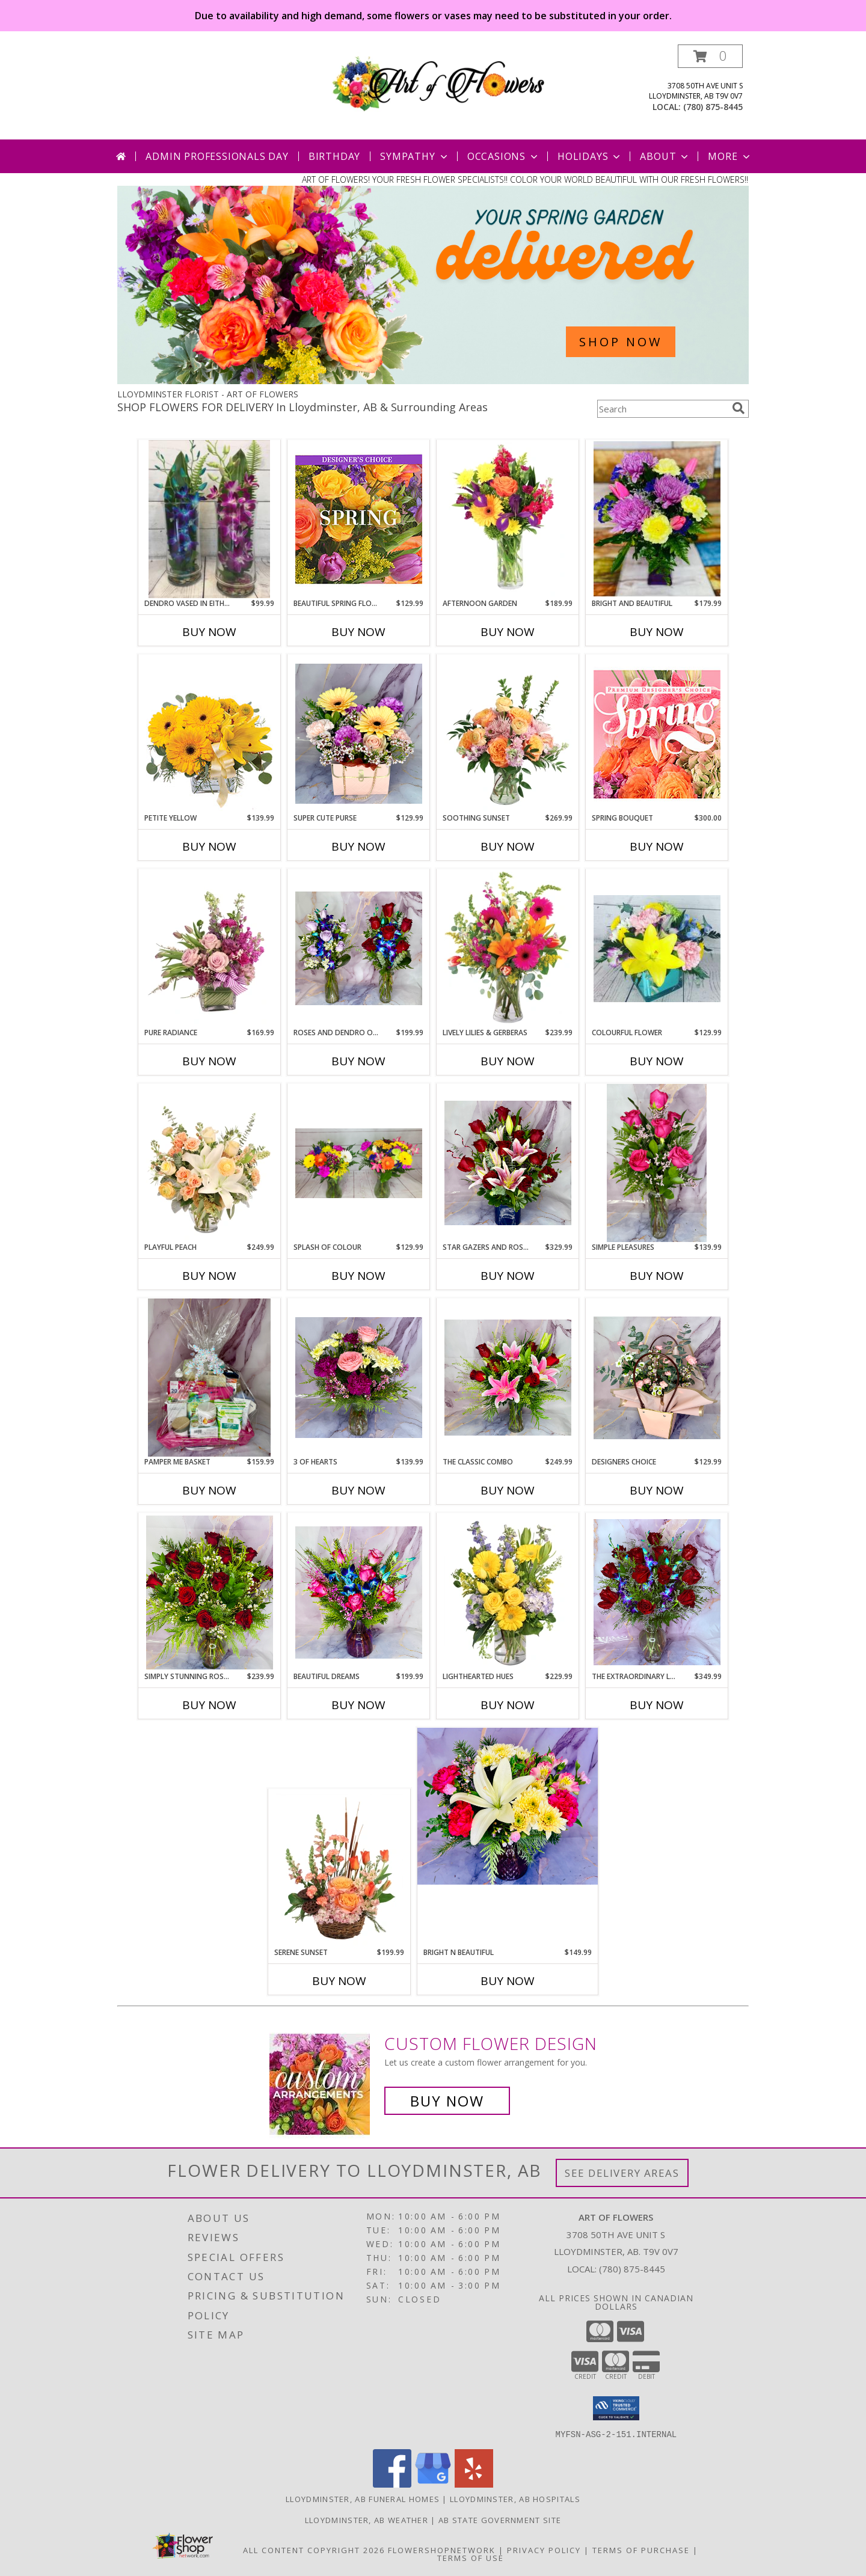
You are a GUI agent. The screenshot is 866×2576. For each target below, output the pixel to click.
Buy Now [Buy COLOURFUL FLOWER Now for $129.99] (657, 1061)
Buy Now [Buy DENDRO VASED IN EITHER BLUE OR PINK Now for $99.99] (209, 632)
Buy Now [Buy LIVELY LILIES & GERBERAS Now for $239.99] (508, 1061)
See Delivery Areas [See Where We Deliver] (622, 2173)
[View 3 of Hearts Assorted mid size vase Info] (358, 1377)
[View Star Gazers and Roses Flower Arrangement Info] (507, 1163)
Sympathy (414, 156)
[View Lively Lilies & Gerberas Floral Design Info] (507, 949)
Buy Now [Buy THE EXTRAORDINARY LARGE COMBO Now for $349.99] (657, 1705)
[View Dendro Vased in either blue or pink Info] (210, 519)
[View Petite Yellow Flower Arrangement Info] (209, 734)
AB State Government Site (499, 2519)
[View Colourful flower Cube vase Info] (657, 948)
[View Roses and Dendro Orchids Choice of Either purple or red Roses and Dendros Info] (358, 948)
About (665, 156)
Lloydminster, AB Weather (366, 2519)
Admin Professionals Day (217, 156)
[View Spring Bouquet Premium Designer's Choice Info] (657, 734)
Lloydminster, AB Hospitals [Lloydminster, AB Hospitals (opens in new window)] (515, 2498)
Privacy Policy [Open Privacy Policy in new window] (544, 2549)
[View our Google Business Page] (433, 2483)
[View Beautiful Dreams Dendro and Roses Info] (358, 1592)
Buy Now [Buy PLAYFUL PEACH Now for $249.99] (209, 1275)
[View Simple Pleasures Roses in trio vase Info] (657, 1163)
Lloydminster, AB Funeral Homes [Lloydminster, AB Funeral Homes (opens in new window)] (363, 2498)
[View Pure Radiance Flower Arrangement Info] (209, 948)
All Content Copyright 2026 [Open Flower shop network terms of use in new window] (314, 2549)
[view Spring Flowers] (433, 381)
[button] (710, 56)
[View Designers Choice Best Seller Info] (657, 1378)
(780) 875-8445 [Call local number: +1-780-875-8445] (713, 106)
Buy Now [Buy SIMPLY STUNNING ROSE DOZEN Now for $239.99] (209, 1705)
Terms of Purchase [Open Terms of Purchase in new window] (641, 2549)
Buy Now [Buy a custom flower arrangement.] (447, 2101)
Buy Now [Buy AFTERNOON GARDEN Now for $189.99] (508, 632)
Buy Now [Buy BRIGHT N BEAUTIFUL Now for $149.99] (508, 1981)
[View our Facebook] (392, 2483)
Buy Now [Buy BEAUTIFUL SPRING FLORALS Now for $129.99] (358, 632)
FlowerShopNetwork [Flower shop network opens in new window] (442, 2549)
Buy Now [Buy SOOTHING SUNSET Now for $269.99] (508, 846)
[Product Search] (662, 408)
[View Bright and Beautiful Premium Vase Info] (657, 519)
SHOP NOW (620, 342)
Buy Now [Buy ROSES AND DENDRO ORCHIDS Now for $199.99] (358, 1061)
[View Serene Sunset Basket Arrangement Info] (339, 1868)
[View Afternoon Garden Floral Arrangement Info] (507, 519)
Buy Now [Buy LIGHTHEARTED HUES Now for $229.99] (508, 1705)
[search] (738, 408)
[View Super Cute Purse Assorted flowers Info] (358, 734)
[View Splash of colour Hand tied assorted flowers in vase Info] (358, 1163)
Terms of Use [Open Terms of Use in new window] (470, 2557)
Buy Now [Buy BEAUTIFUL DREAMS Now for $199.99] (358, 1705)
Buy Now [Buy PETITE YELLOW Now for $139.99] (209, 846)
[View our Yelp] (474, 2483)
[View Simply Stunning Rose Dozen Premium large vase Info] (209, 1592)
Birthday (334, 156)
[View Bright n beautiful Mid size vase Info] (507, 1806)
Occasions (503, 156)
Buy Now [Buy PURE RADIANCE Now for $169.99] (209, 1061)
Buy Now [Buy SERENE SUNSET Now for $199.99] (339, 1981)
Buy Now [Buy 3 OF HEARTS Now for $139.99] (358, 1490)
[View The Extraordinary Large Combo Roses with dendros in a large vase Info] (657, 1592)
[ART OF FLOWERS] (437, 81)
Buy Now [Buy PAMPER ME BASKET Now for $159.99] (209, 1490)
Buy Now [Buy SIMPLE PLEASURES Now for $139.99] (657, 1275)
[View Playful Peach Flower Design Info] (209, 1163)
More (730, 156)
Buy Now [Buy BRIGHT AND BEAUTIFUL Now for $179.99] (657, 632)
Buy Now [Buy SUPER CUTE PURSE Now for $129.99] (358, 846)
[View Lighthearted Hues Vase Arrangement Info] (507, 1592)
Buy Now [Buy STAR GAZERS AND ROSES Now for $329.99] (508, 1275)
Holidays (589, 156)
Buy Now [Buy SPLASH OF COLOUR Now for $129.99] (358, 1275)
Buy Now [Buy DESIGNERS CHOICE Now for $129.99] (657, 1490)
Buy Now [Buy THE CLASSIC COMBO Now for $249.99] (508, 1490)
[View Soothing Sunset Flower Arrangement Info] (507, 734)
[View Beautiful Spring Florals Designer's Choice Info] (358, 519)
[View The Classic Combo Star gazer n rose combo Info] (507, 1378)
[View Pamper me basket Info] (209, 1378)
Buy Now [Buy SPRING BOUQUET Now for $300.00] (657, 846)
